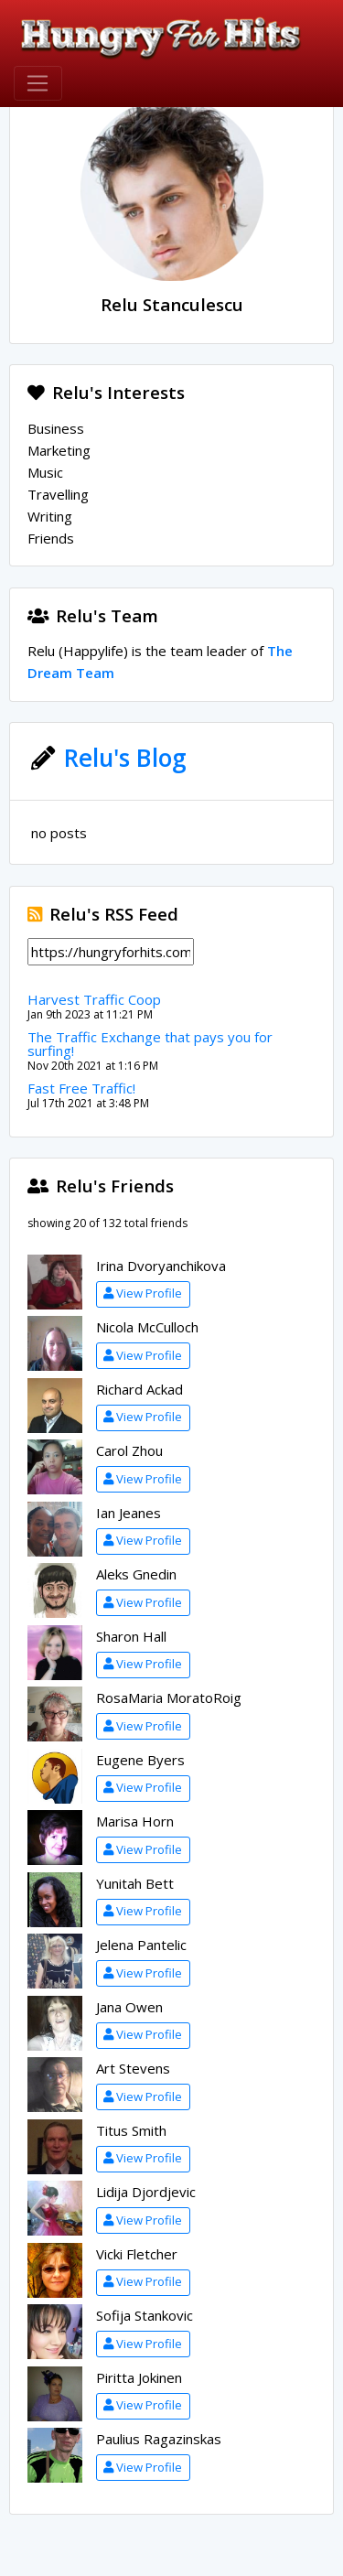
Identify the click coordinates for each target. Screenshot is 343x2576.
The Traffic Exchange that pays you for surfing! (150, 1044)
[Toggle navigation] (38, 83)
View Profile (142, 1293)
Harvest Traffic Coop (94, 999)
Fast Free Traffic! (81, 1088)
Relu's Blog (125, 757)
